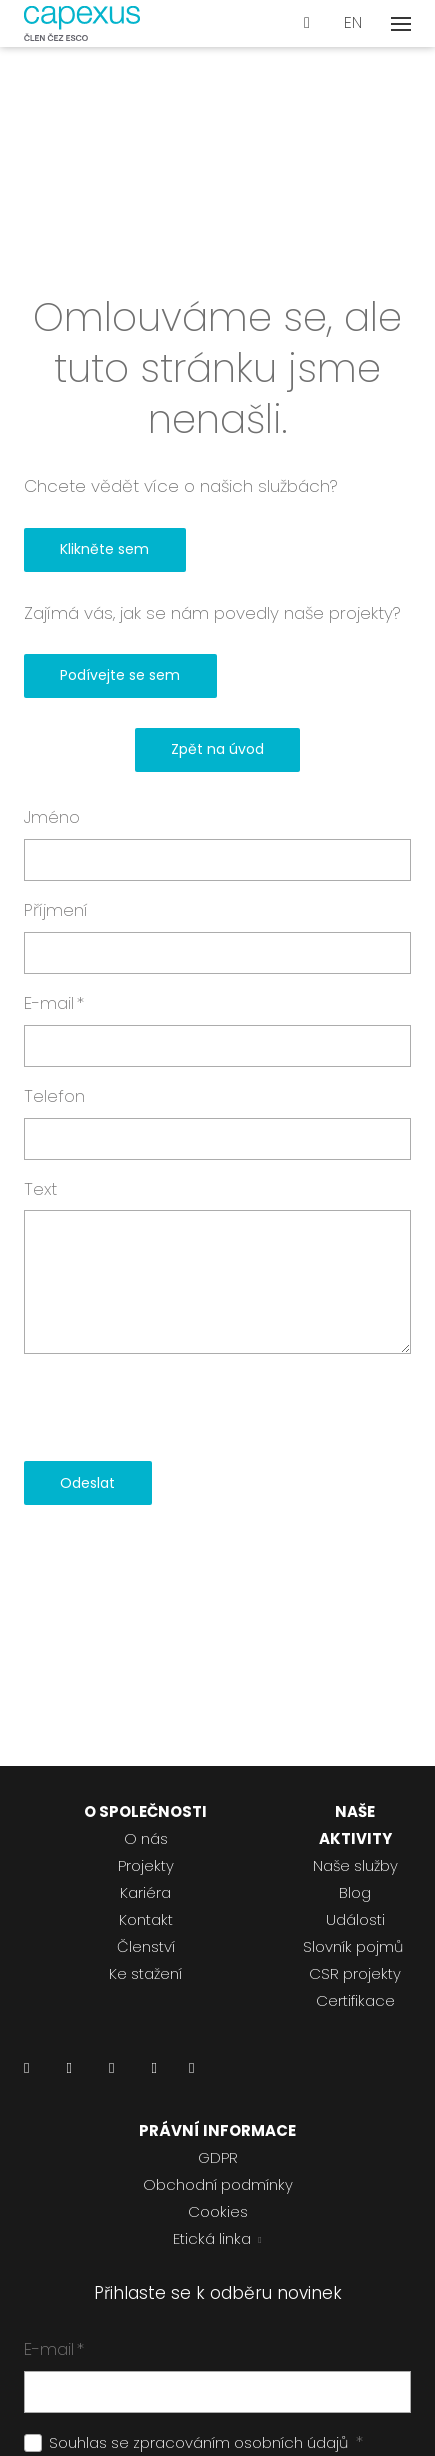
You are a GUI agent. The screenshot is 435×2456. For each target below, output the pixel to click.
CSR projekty (355, 1973)
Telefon (54, 1096)
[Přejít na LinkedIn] (26, 2073)
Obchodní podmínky (218, 2184)
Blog (355, 1892)
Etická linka (212, 2238)
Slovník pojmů (353, 1946)
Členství (146, 1946)
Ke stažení (145, 1973)
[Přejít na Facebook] (68, 2073)
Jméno (52, 817)
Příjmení (56, 910)
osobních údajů (291, 2442)
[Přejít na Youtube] (153, 2073)
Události (355, 1919)
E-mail (54, 1003)
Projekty (146, 1865)
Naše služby (355, 1865)
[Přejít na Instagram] (111, 2073)
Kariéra (145, 1892)
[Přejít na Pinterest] (191, 2073)
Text (40, 1189)
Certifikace (355, 2000)
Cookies (218, 2211)
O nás (146, 1838)
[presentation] (176, 1408)
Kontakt (146, 1919)
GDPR (218, 2157)
